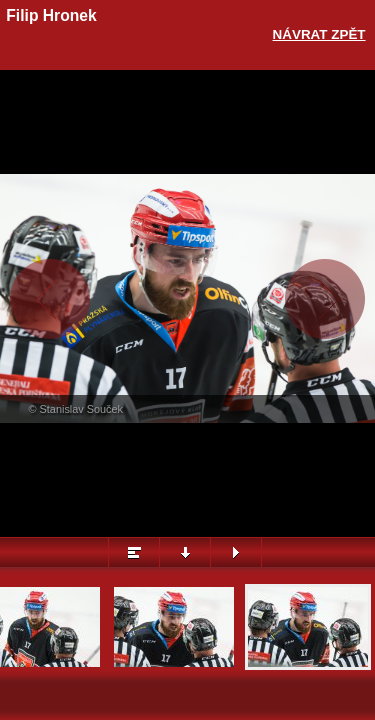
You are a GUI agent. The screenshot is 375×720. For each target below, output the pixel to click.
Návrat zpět (319, 34)
